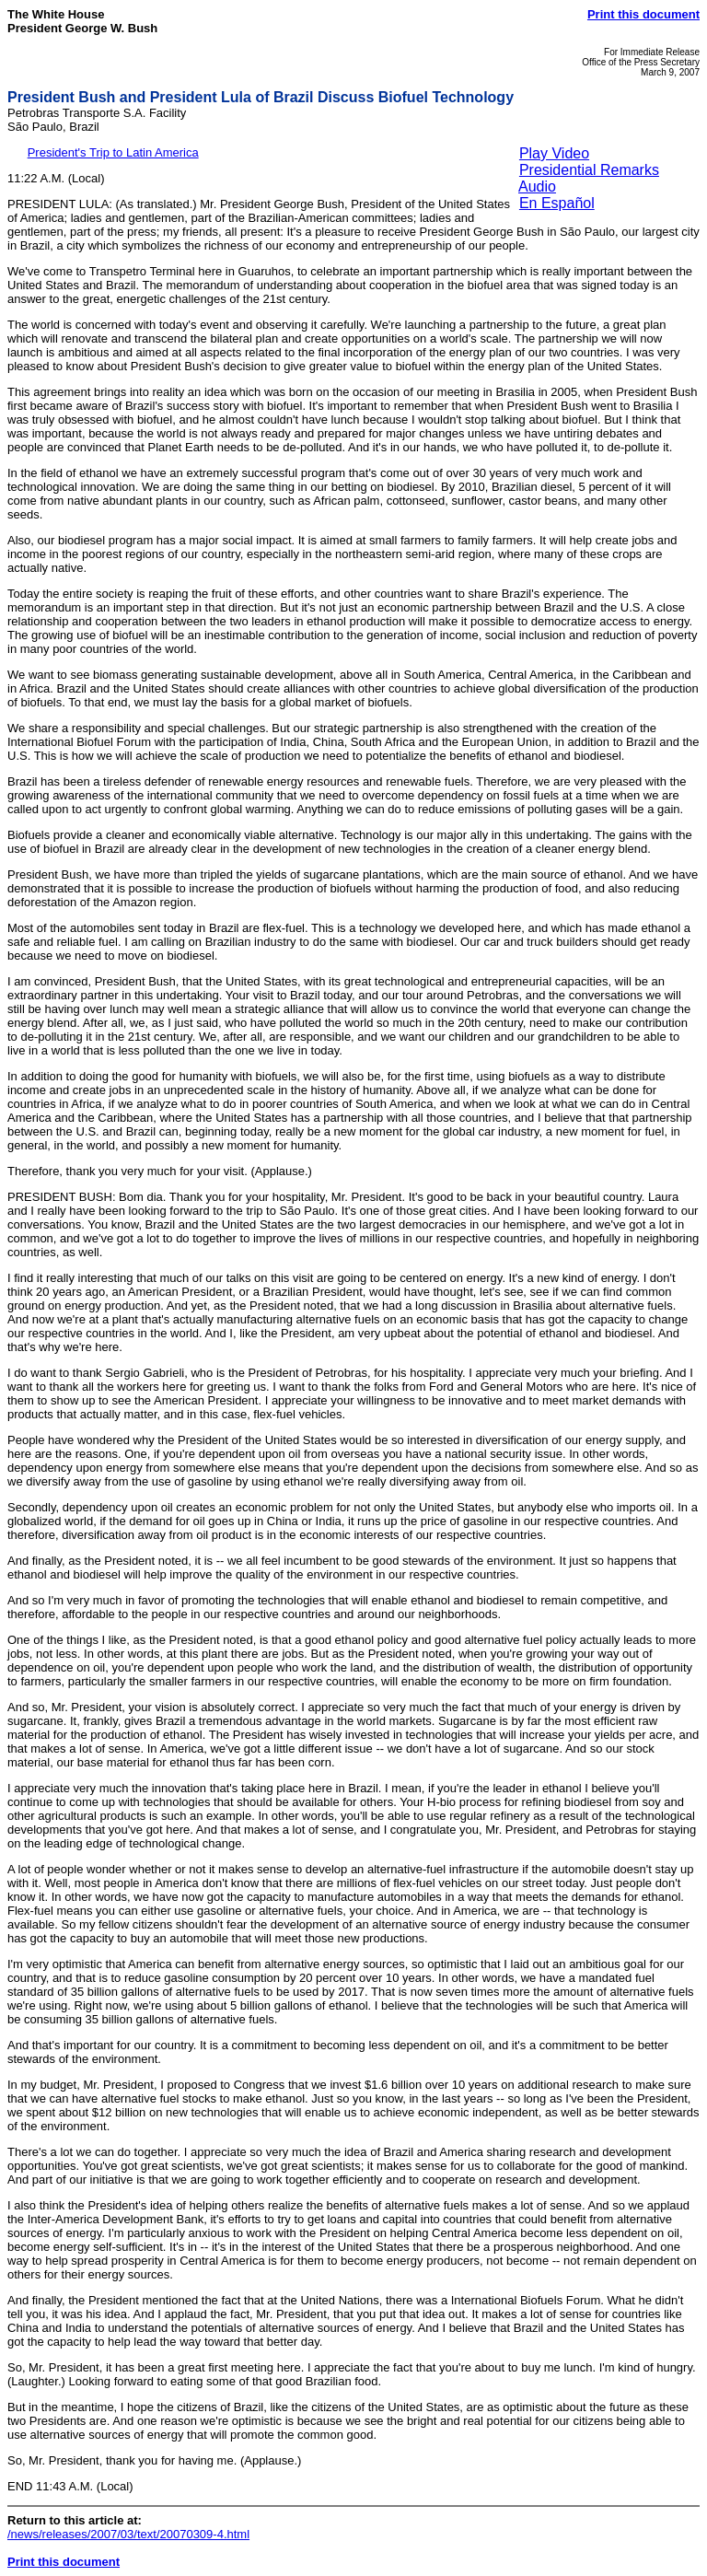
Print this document (643, 14)
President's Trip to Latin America (113, 152)
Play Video (554, 153)
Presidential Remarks (589, 170)
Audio (537, 186)
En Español (557, 203)
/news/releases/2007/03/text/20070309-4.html (128, 2534)
